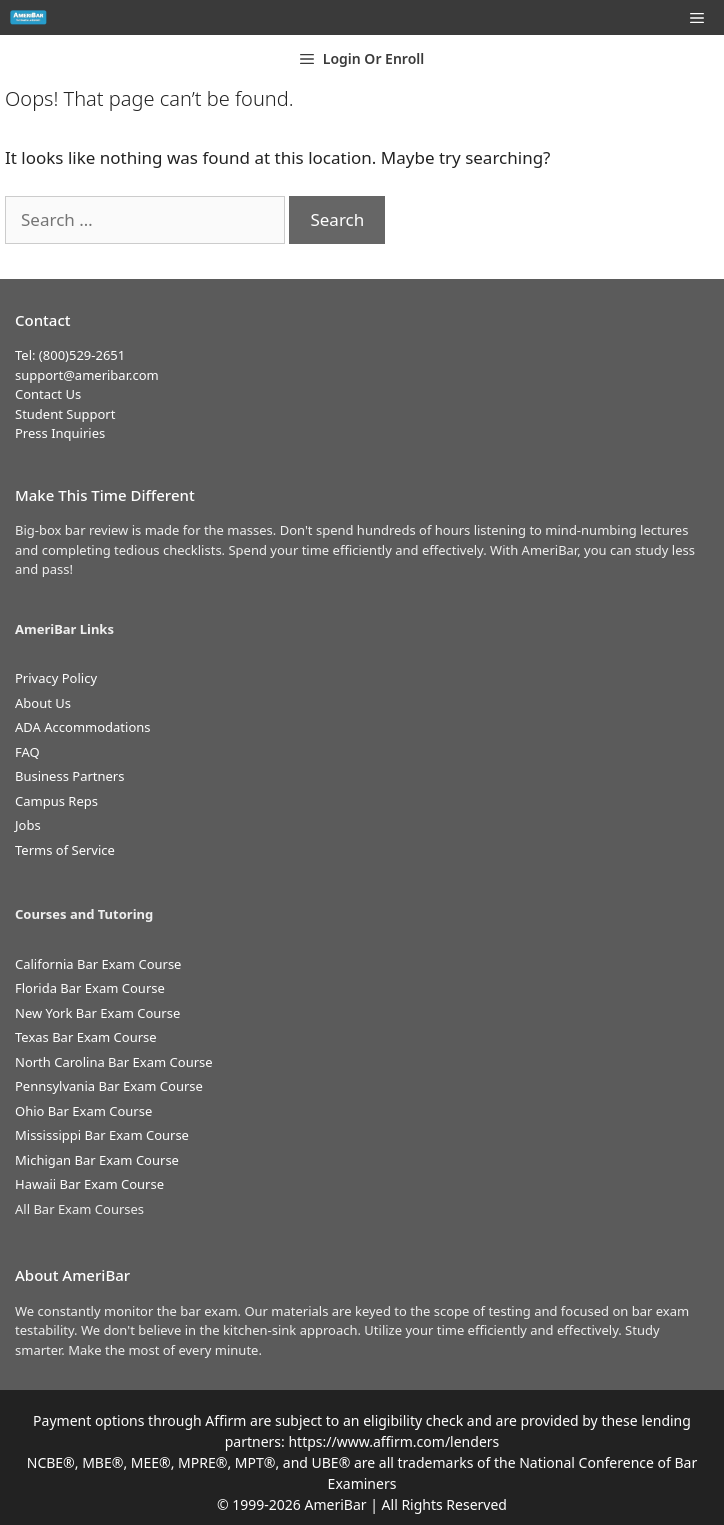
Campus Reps (56, 801)
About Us (43, 703)
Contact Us (48, 394)
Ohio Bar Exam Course (83, 1111)
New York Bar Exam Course (97, 1013)
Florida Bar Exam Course (90, 988)
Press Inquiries (60, 433)
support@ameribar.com (87, 375)
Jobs (28, 825)
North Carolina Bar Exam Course (114, 1062)
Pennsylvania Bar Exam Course (109, 1086)
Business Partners (69, 776)
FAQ (27, 752)
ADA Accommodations (83, 727)
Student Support (65, 414)
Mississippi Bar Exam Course (102, 1135)
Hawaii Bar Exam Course (89, 1184)
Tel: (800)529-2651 (70, 355)
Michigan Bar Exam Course (97, 1160)
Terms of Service (65, 850)
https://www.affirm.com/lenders (393, 1441)
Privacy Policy (56, 678)
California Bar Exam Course (98, 964)
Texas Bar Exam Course (86, 1037)
